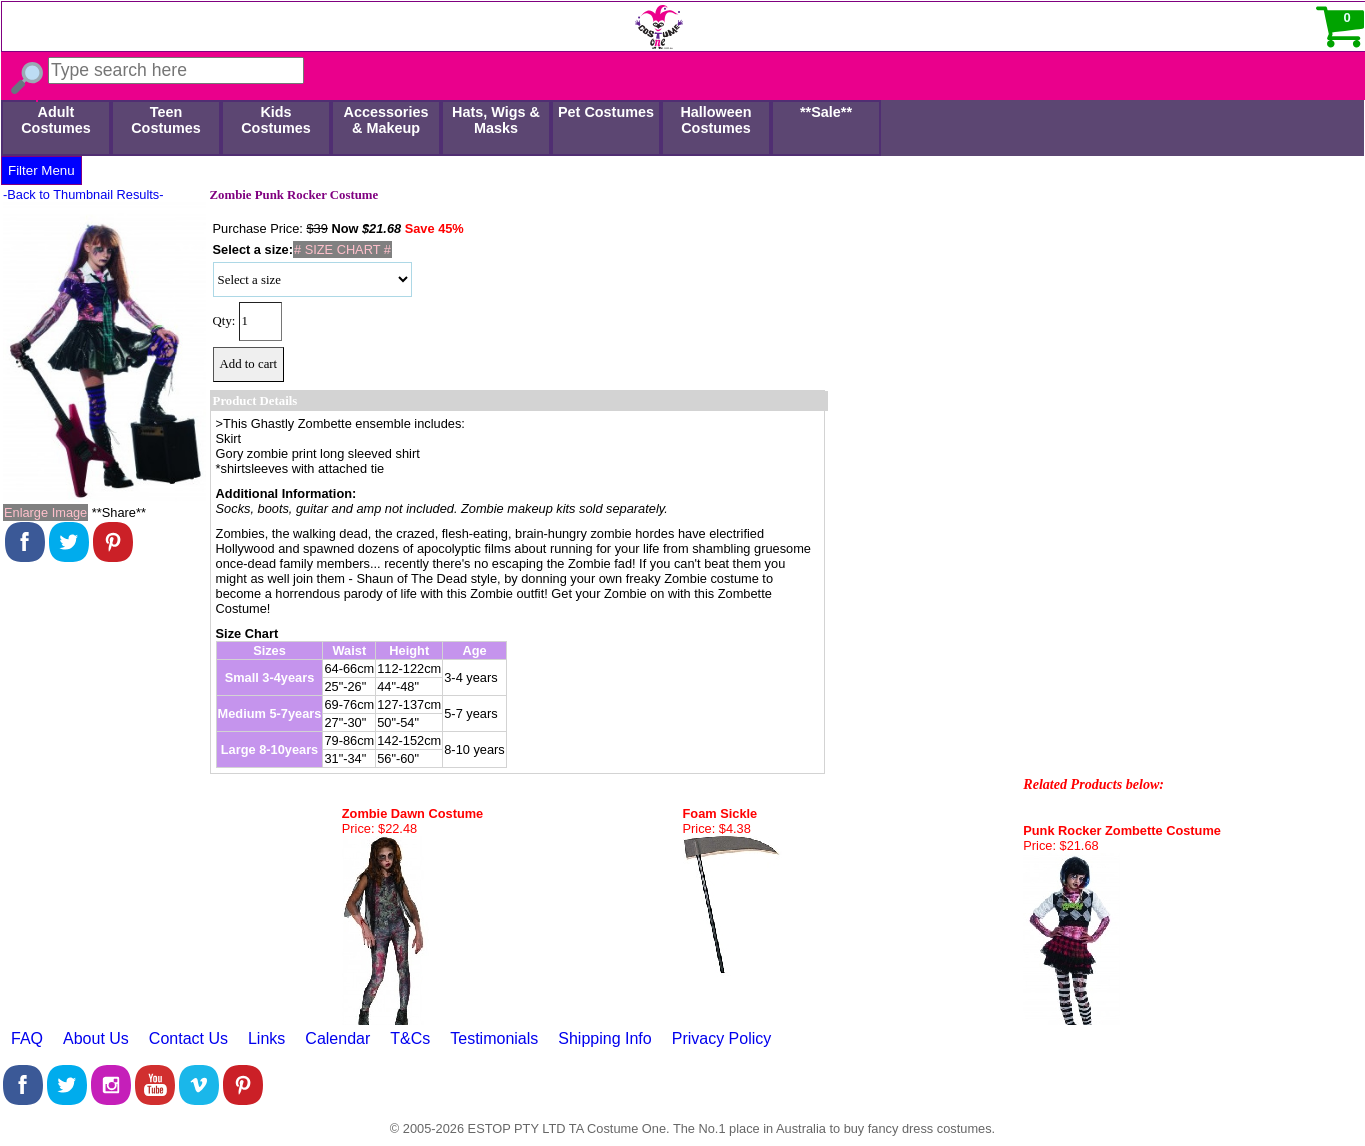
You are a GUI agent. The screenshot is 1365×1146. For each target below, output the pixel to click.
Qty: (224, 321)
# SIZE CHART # (342, 249)
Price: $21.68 (1060, 845)
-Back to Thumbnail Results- (83, 194)
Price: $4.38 (717, 828)
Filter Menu (41, 170)
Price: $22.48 (379, 828)
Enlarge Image (45, 512)
